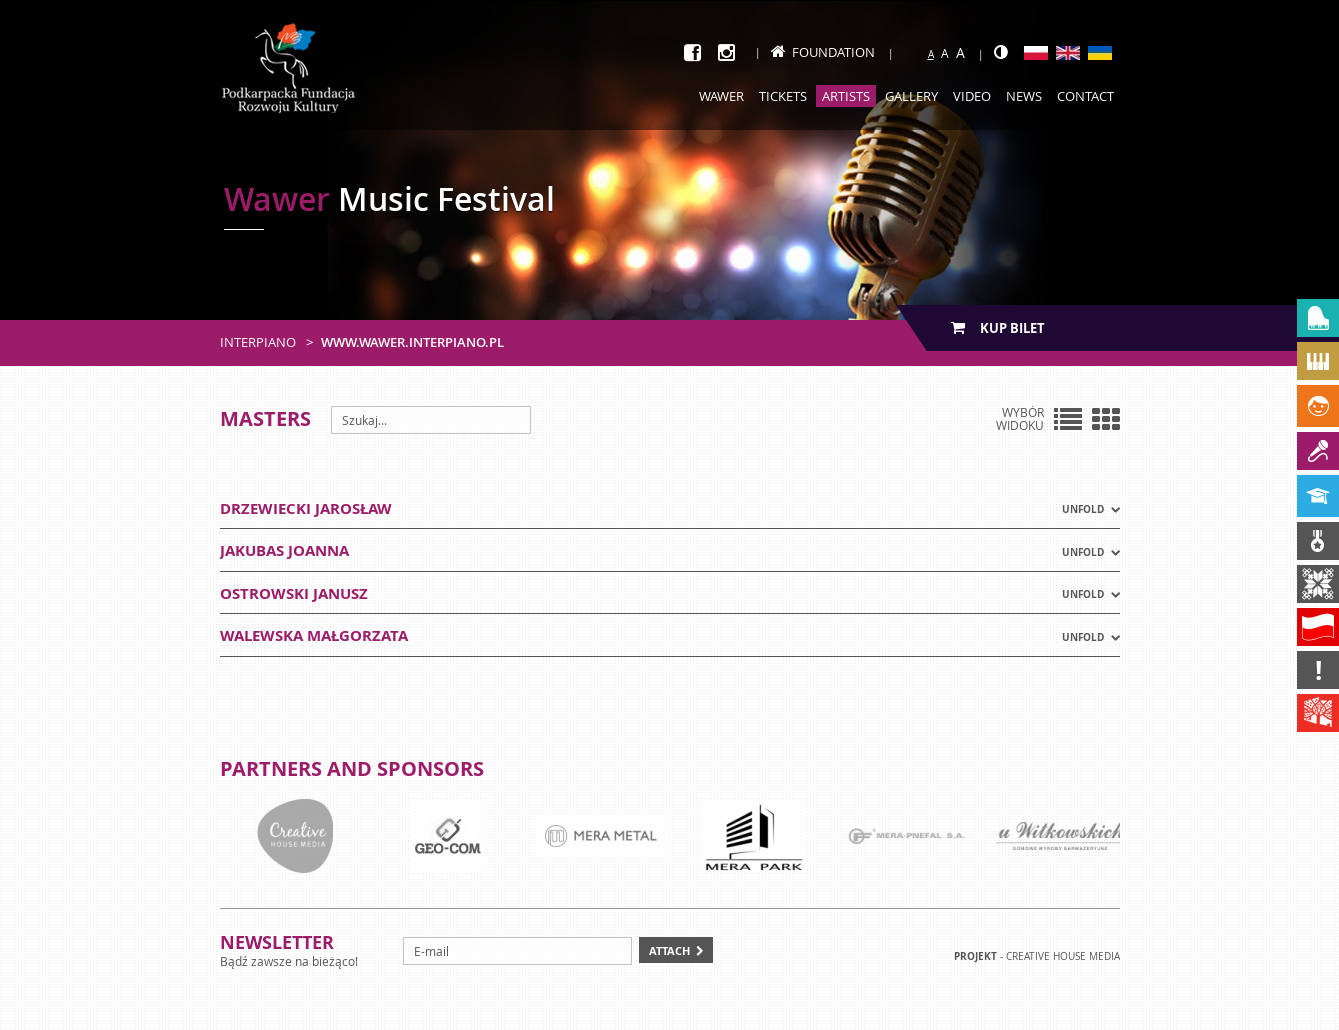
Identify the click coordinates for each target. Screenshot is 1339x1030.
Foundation (823, 52)
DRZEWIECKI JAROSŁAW (306, 508)
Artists (846, 96)
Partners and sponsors (352, 768)
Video (972, 96)
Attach (669, 950)
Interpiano (258, 342)
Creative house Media (1063, 956)
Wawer (721, 96)
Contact (1085, 96)
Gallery (911, 96)
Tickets (783, 96)
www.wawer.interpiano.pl (412, 342)
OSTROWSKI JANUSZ (294, 593)
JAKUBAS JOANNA (284, 550)
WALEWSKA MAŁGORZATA (314, 635)
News (1024, 96)
